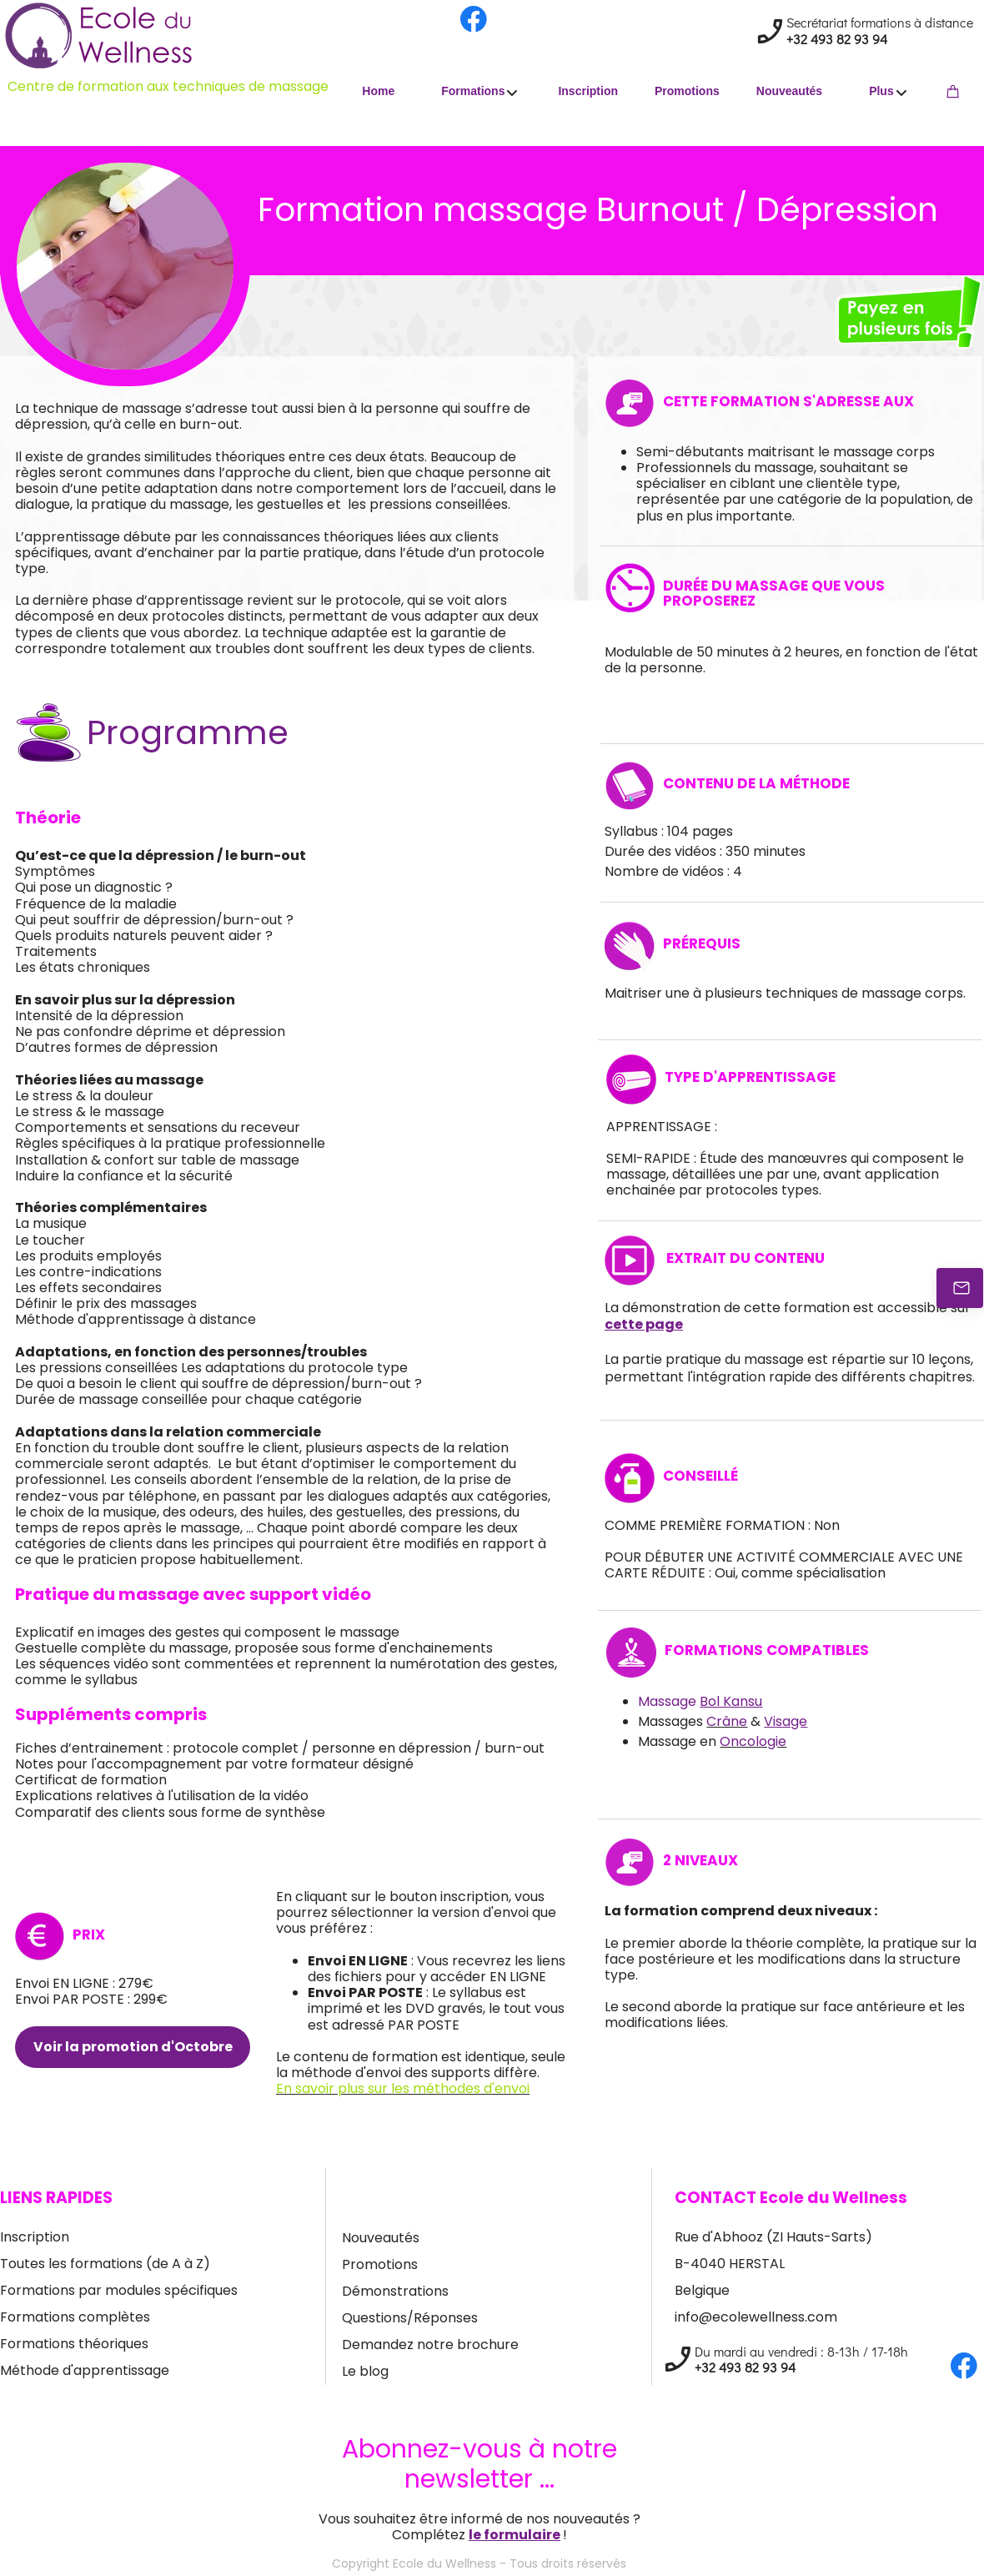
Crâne (726, 1721)
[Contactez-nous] (959, 1288)
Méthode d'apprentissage (84, 2370)
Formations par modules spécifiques (119, 2290)
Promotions (380, 2264)
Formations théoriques (74, 2343)
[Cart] (955, 90)
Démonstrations (395, 2291)
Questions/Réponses (410, 2317)
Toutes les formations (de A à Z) (105, 2263)
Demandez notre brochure (430, 2344)
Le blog (365, 2371)
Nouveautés (380, 2237)
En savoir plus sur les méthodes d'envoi (403, 2088)
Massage (700, 1701)
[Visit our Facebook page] (473, 19)
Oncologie (753, 1741)
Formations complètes (75, 2317)
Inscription (34, 2236)
